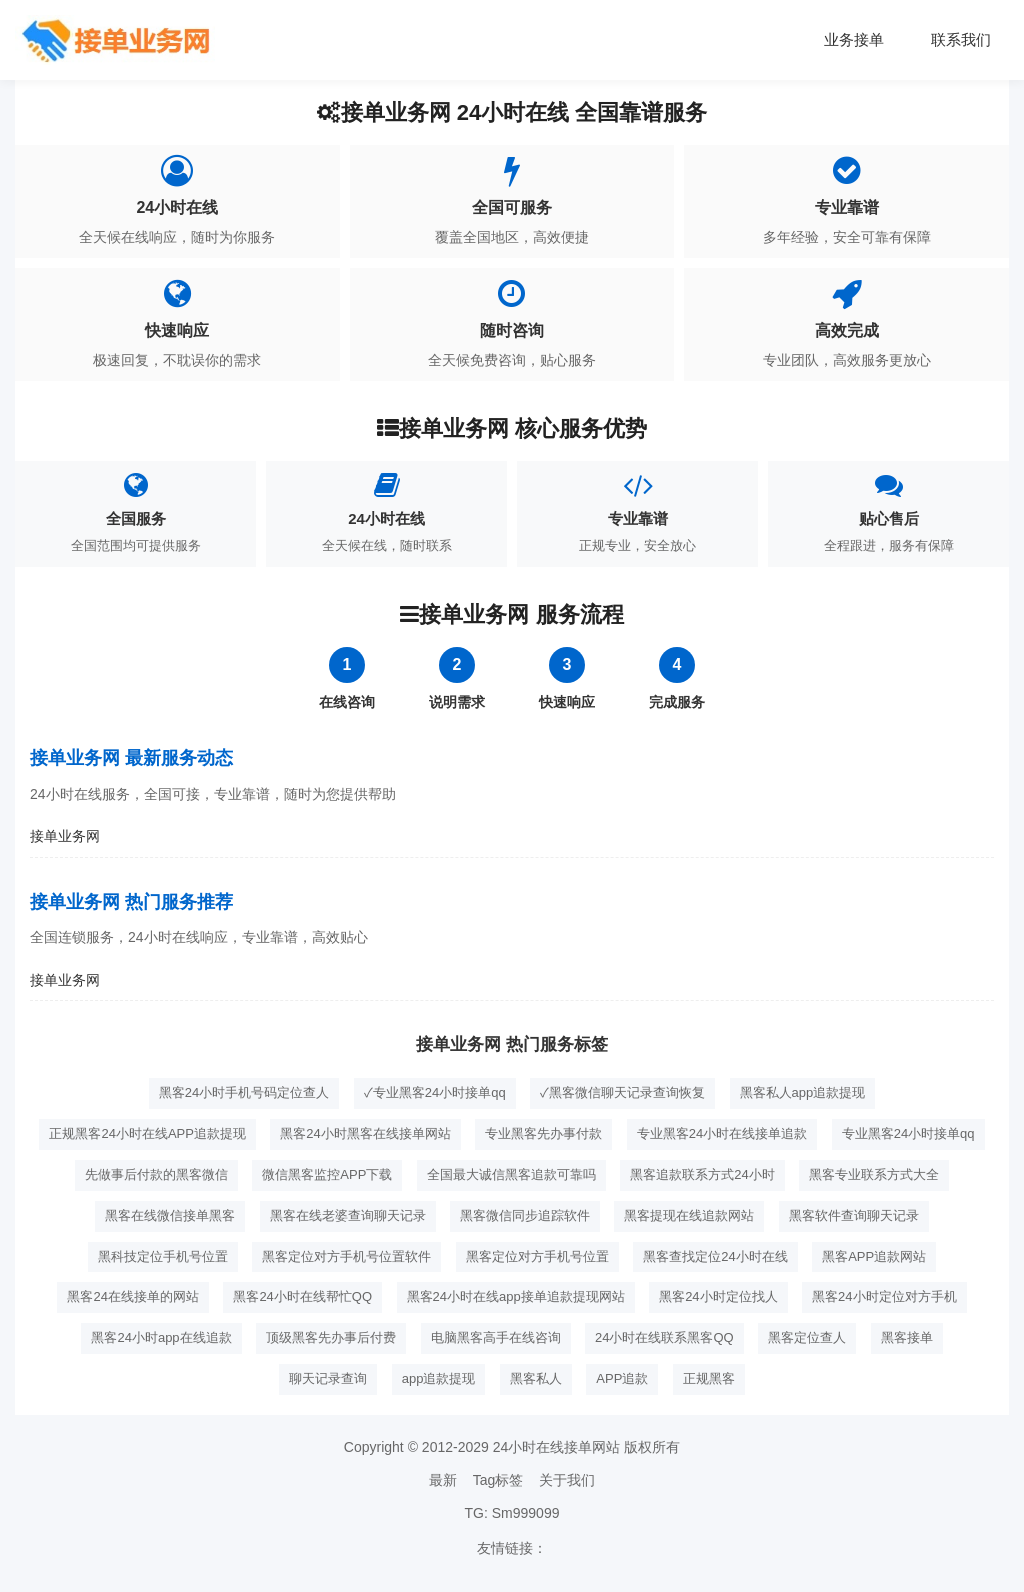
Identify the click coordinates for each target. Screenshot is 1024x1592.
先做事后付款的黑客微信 (156, 1174)
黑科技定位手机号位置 (163, 1256)
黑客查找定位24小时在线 (715, 1256)
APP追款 (622, 1378)
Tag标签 (498, 1480)
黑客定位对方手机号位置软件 (346, 1256)
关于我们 (567, 1480)
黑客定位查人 (807, 1337)
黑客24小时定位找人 (718, 1296)
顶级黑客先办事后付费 (331, 1337)
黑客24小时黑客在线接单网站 (365, 1133)
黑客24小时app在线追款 (161, 1337)
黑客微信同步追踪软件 (525, 1215)
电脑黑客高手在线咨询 (496, 1337)
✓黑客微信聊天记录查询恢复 (622, 1092)
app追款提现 (439, 1378)
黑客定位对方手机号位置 (537, 1256)
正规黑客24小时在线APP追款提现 (147, 1133)
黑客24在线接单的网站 (132, 1296)
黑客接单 (907, 1337)
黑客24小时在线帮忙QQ (302, 1296)
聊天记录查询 (328, 1378)
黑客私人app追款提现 (803, 1092)
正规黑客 (709, 1378)
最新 (443, 1480)
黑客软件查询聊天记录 (854, 1215)
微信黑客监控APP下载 (327, 1174)
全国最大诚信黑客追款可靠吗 (511, 1174)
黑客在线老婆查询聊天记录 (348, 1215)
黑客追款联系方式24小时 (702, 1174)
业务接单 (843, 39)
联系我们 (957, 39)
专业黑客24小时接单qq (908, 1133)
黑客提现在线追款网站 (689, 1215)
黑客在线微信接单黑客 (170, 1215)
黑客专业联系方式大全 (874, 1174)
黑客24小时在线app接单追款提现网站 (516, 1296)
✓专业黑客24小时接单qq (435, 1092)
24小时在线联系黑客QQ (664, 1337)
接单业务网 (65, 836)
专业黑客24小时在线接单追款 (722, 1133)
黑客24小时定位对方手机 (884, 1296)
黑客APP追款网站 (874, 1256)
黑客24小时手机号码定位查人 (244, 1092)
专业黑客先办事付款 (543, 1133)
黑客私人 (536, 1378)
